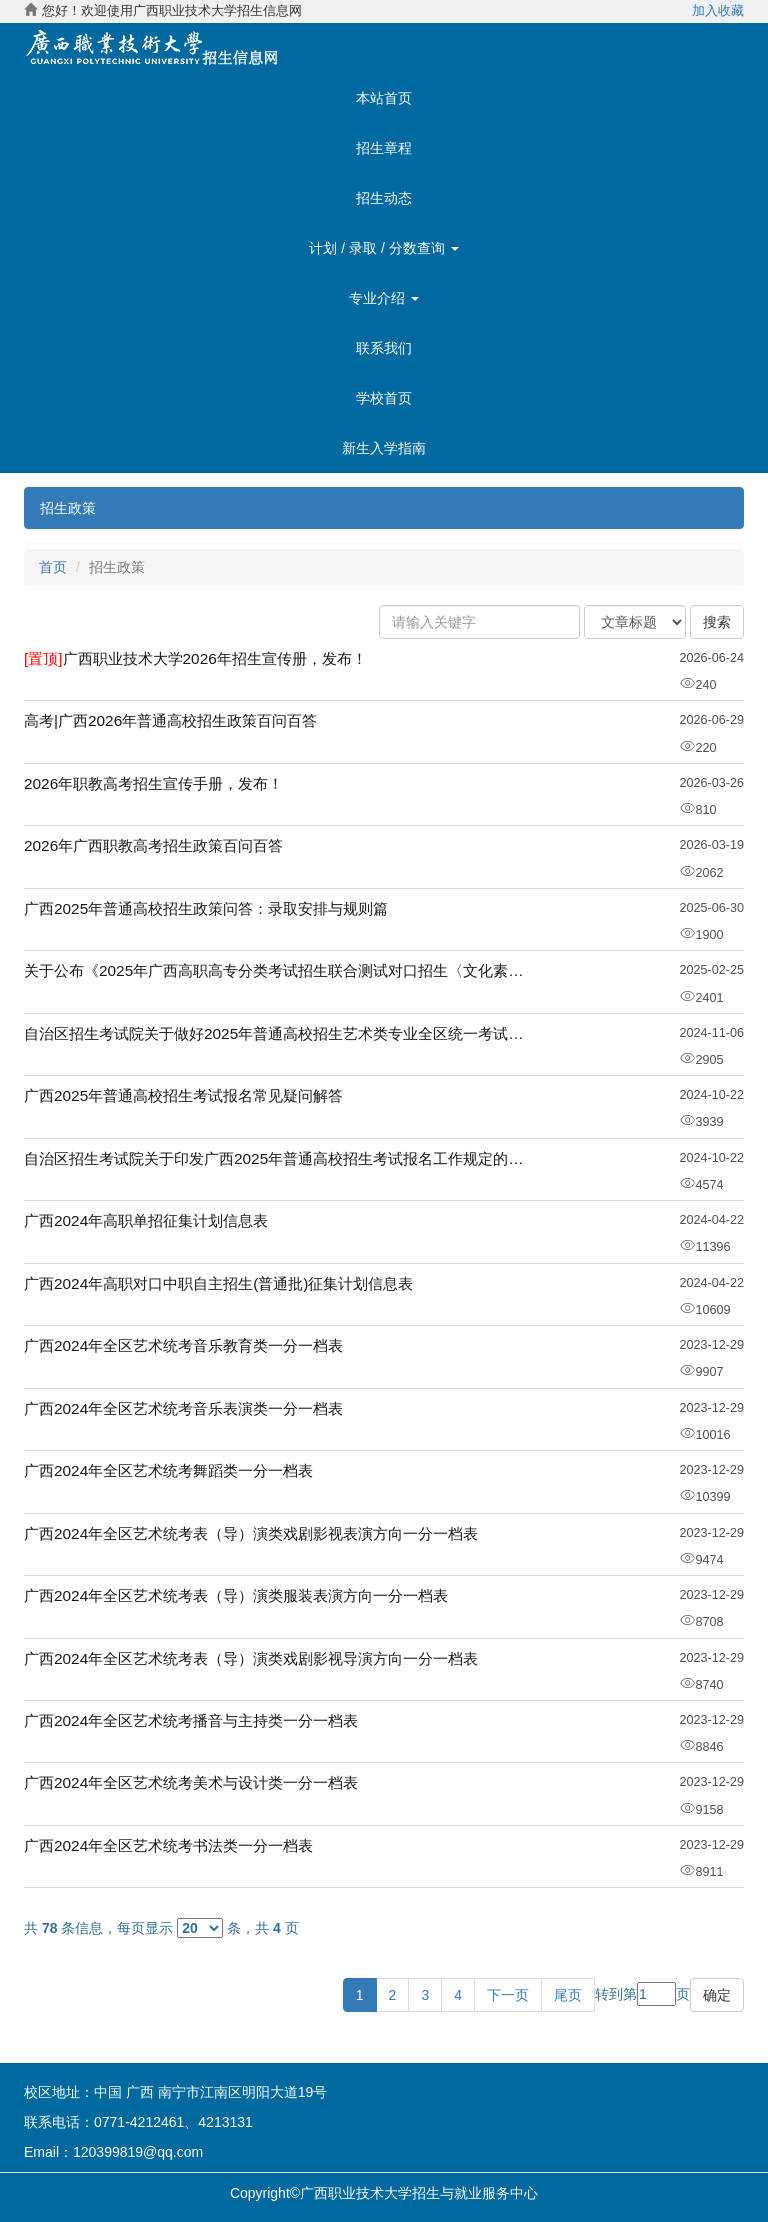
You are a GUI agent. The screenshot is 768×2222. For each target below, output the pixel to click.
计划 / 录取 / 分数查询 (383, 248)
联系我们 (384, 348)
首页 (53, 567)
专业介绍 (384, 298)
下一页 (508, 1995)
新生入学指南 (384, 448)
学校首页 (384, 398)
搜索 (717, 622)
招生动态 (384, 198)
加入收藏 (718, 11)
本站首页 (384, 98)
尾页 (568, 1995)
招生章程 (384, 148)
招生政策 (68, 508)
